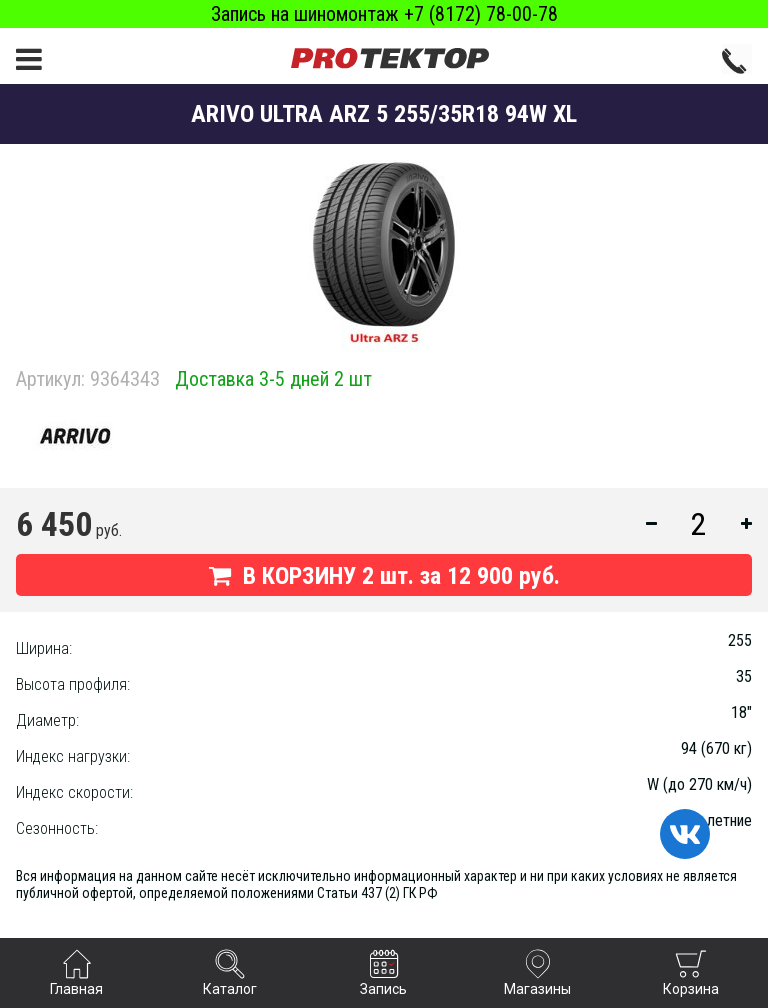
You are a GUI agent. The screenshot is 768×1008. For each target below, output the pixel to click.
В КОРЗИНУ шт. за (384, 576)
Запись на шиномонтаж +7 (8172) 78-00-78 (384, 14)
